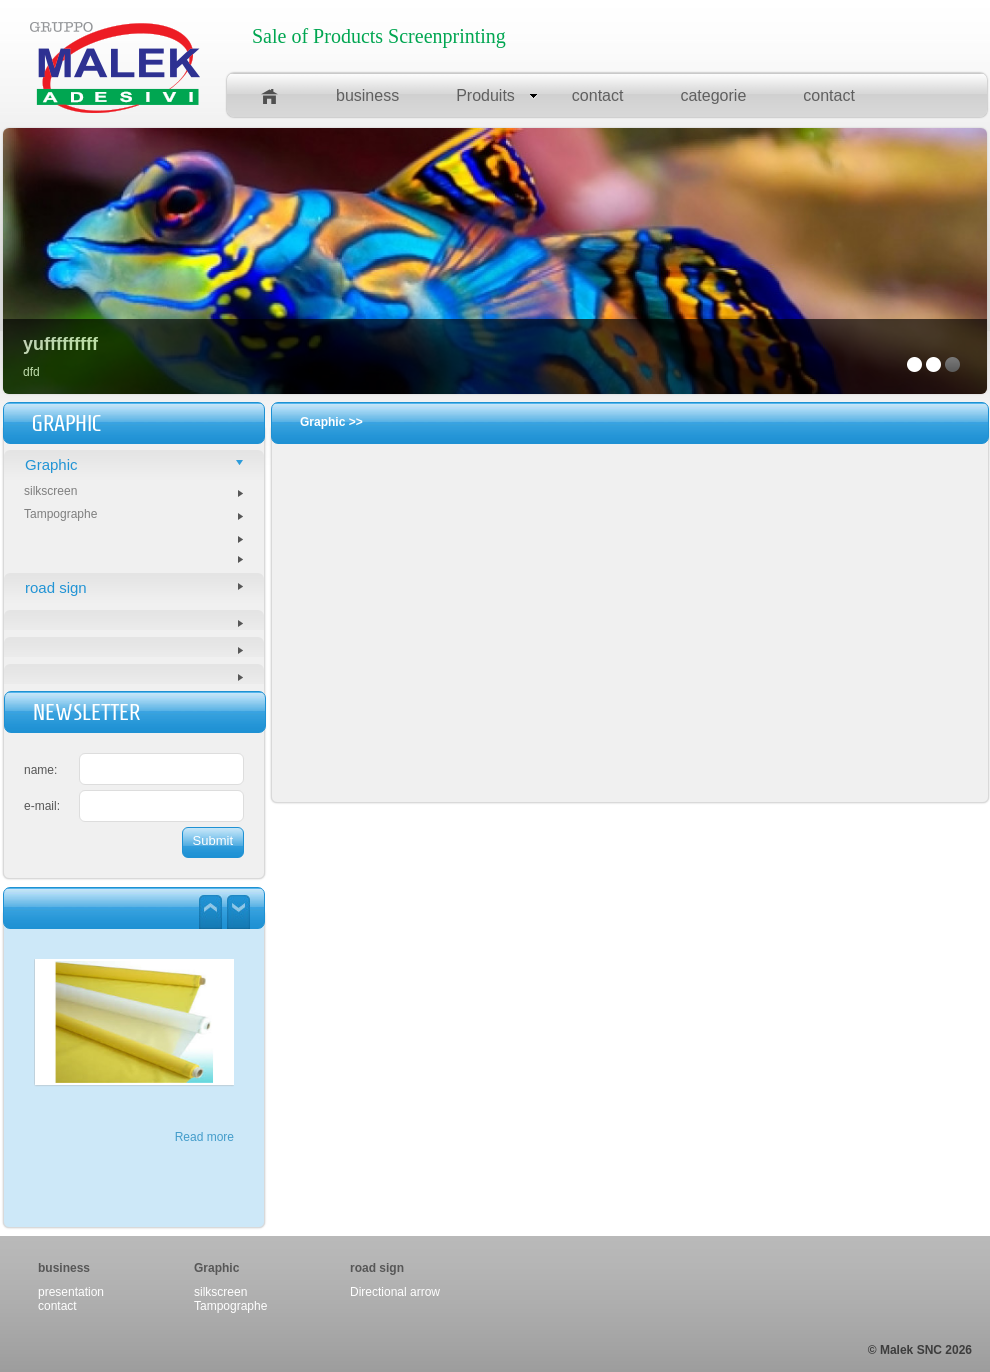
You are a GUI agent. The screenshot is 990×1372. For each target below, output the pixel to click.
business (367, 95)
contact (598, 95)
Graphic (134, 464)
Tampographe (133, 514)
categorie (713, 95)
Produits (497, 95)
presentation (71, 1292)
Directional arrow (395, 1292)
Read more (204, 1137)
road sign (134, 587)
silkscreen (133, 491)
